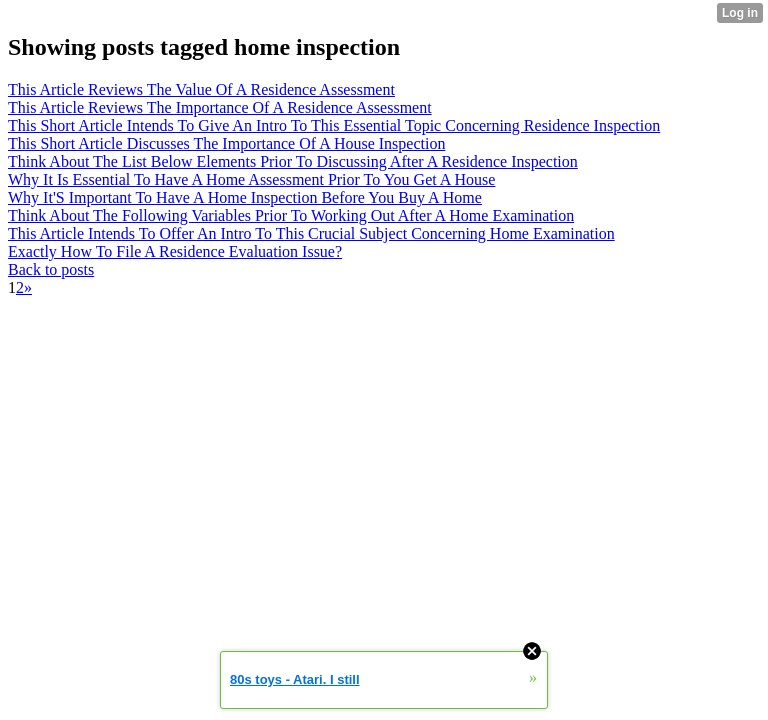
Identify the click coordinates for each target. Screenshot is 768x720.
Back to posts (51, 269)
